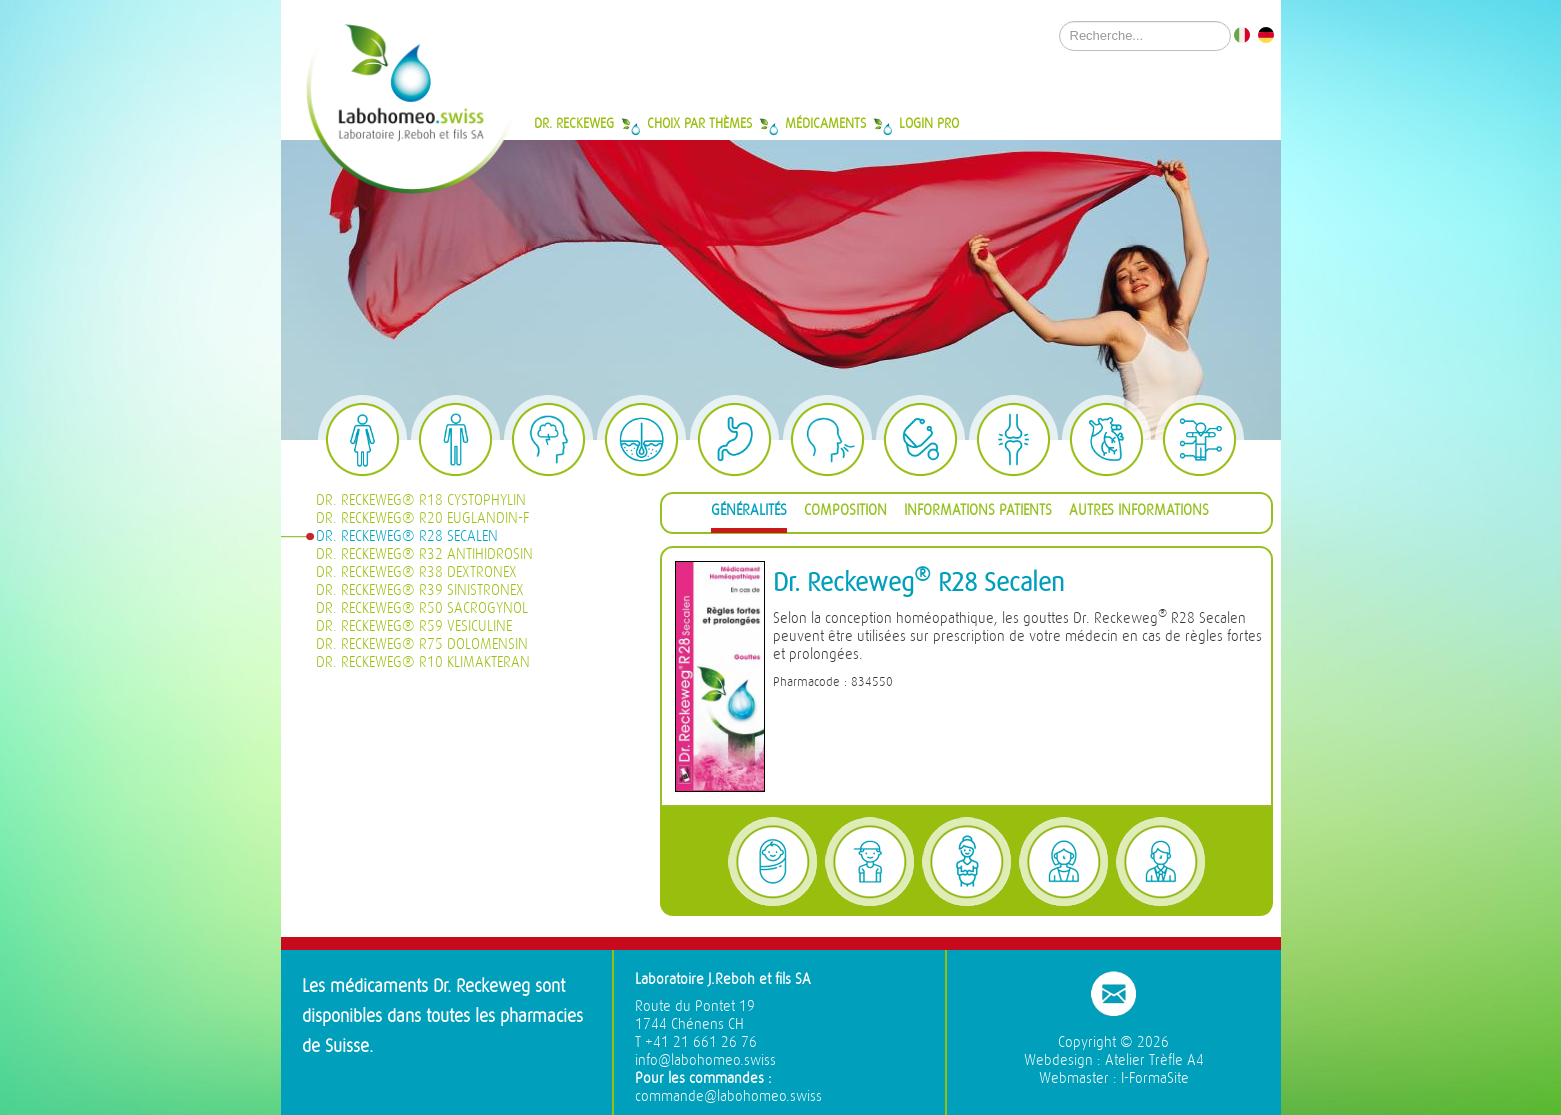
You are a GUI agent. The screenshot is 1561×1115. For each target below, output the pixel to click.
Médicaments (825, 123)
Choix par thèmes (699, 123)
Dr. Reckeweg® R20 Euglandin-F (422, 518)
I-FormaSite (1155, 1078)
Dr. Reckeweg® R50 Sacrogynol (422, 608)
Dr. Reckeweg (574, 123)
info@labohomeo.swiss (705, 1060)
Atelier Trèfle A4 (1154, 1060)
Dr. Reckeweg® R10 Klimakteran (423, 662)
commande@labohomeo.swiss (728, 1096)
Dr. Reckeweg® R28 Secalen (407, 536)
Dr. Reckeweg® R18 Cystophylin (421, 500)
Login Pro (929, 123)
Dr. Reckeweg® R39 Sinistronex (420, 590)
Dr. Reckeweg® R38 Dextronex (416, 572)
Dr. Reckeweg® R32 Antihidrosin (424, 554)
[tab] (749, 513)
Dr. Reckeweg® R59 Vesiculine (414, 626)
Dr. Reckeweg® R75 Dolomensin (422, 644)
